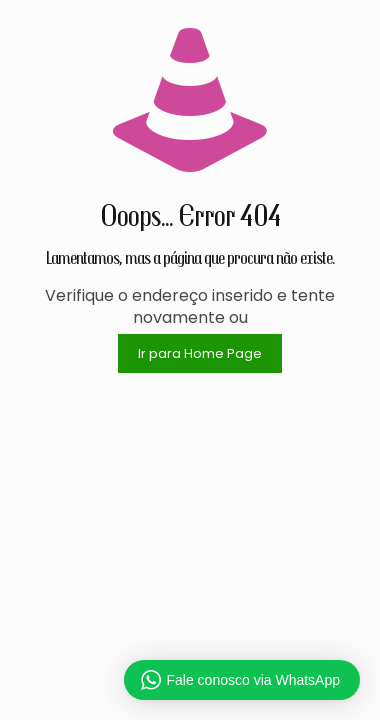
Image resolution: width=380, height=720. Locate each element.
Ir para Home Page (200, 353)
